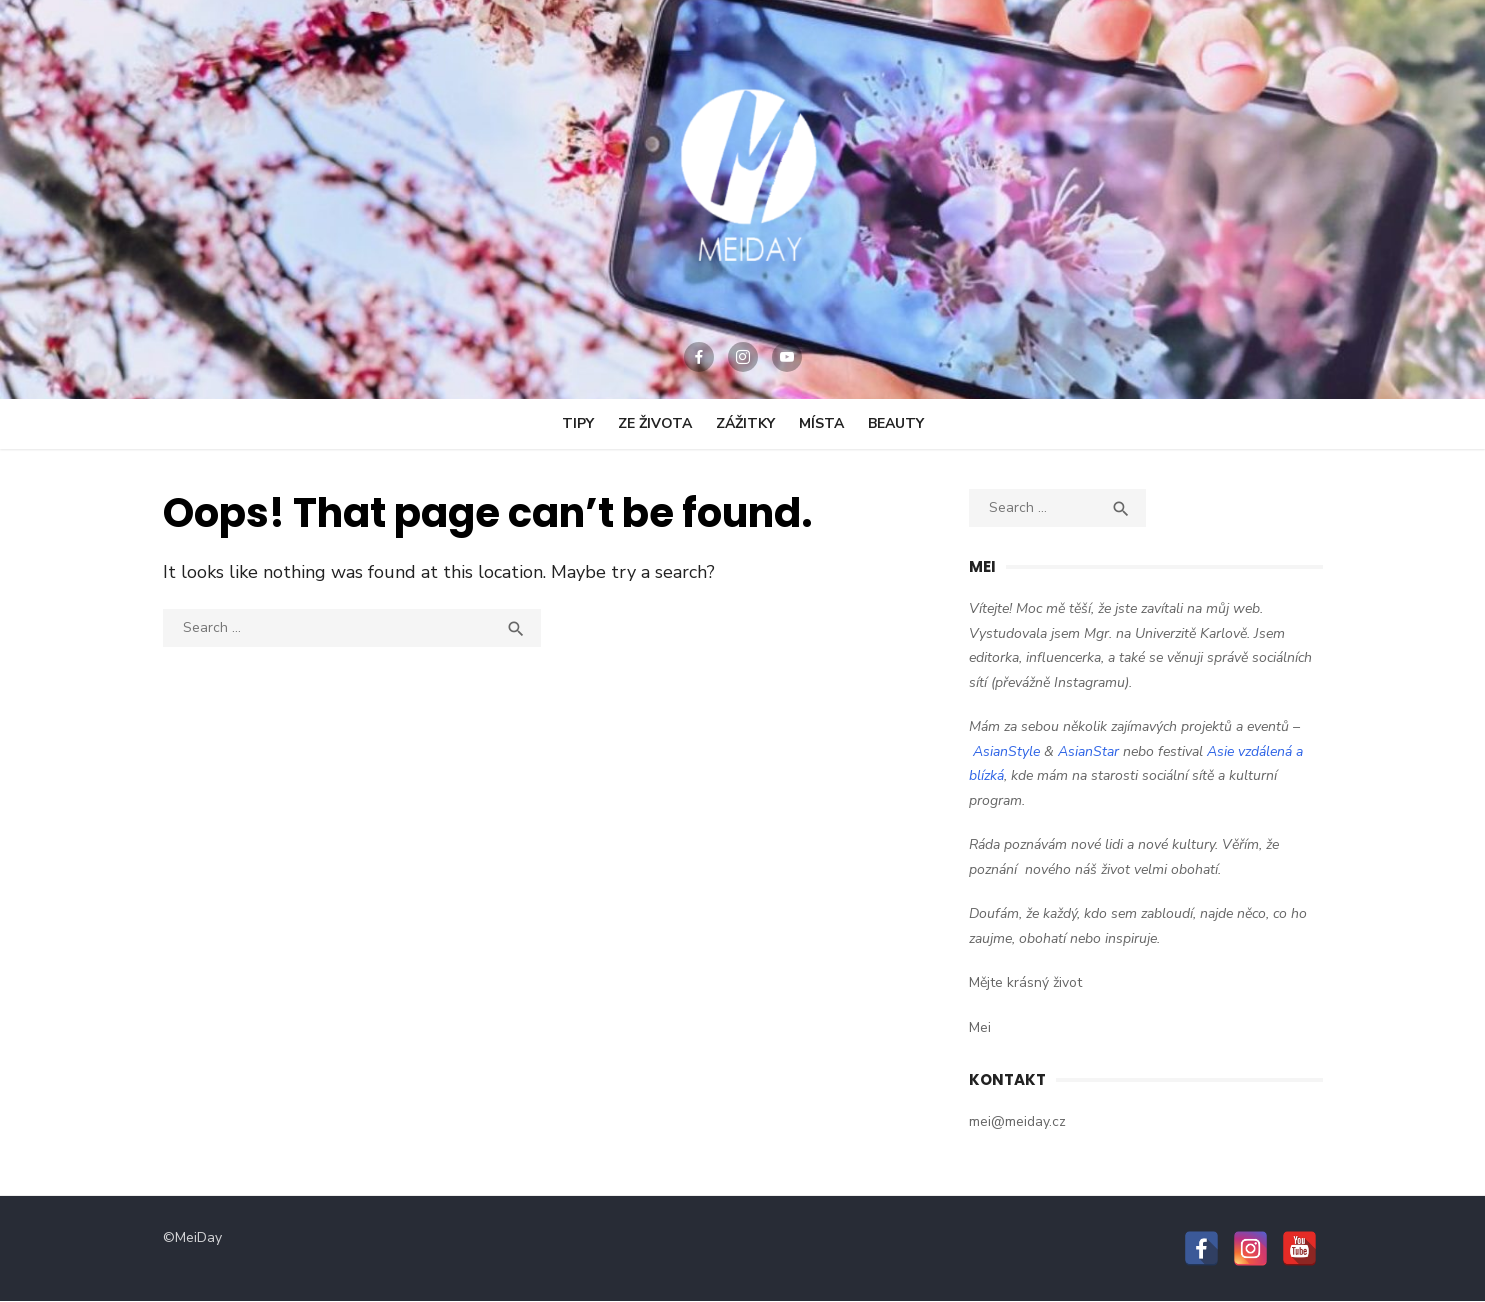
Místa (821, 423)
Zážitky (745, 423)
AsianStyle (1006, 751)
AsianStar (1088, 751)
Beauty (896, 423)
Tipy (578, 423)
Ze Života (655, 423)
